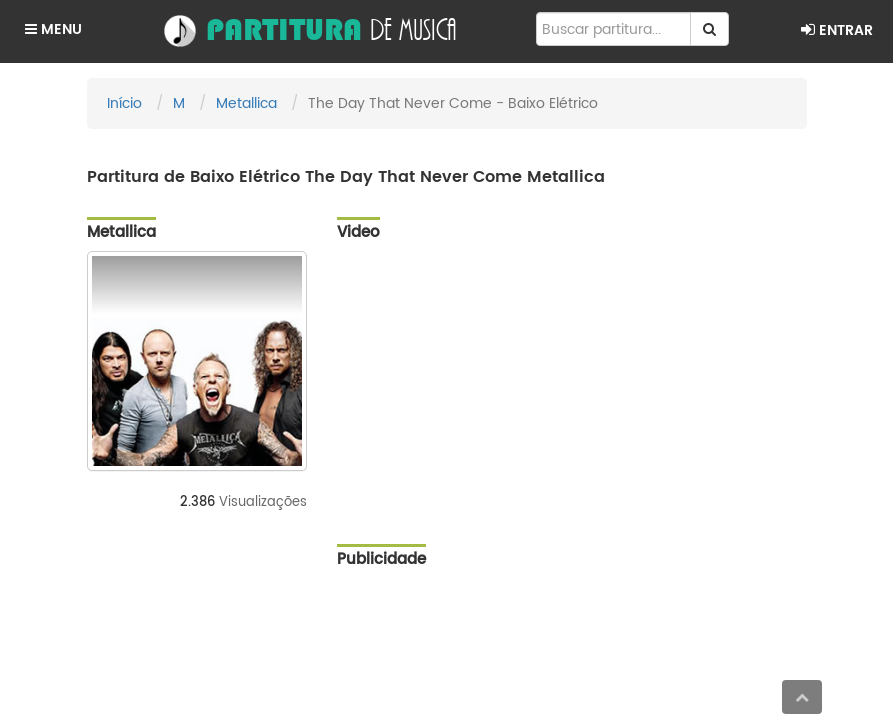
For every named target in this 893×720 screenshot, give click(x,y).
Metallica (246, 103)
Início (124, 103)
